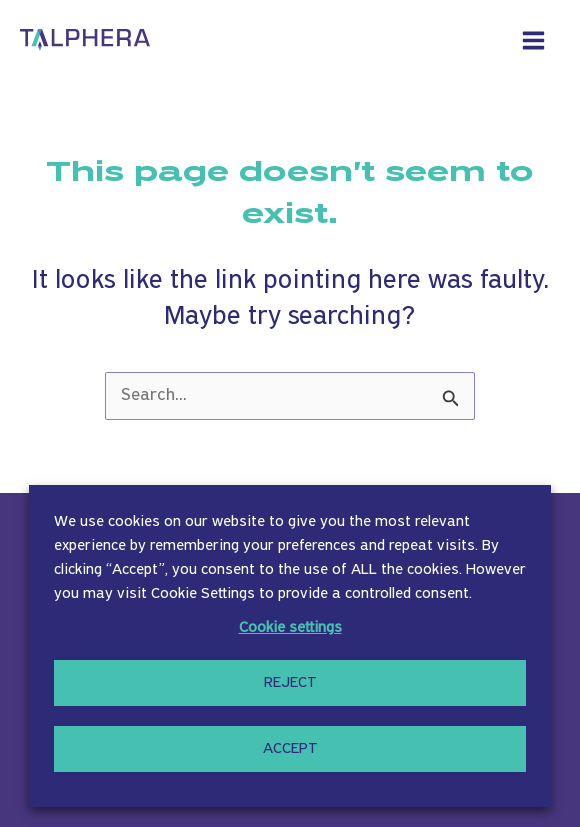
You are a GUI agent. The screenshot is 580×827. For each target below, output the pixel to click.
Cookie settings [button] (290, 628)
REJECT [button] (290, 683)
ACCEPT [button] (290, 749)
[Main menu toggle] (534, 40)
